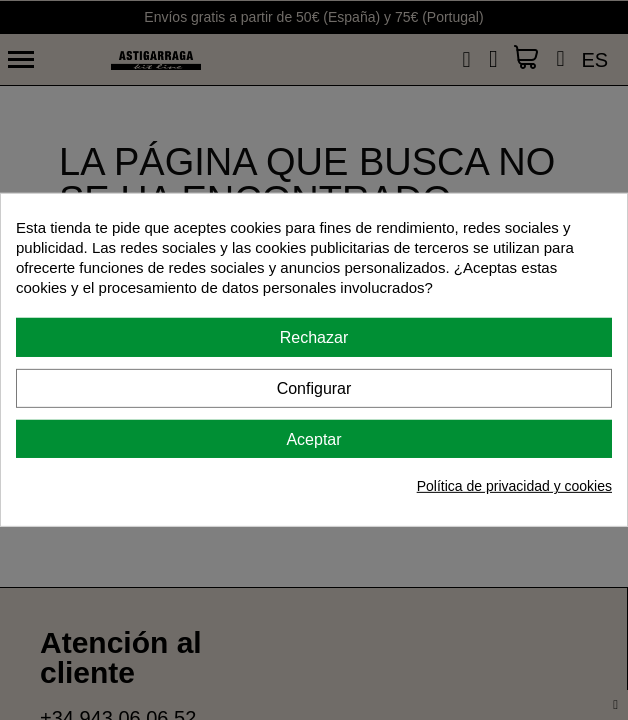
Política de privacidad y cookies (514, 486)
